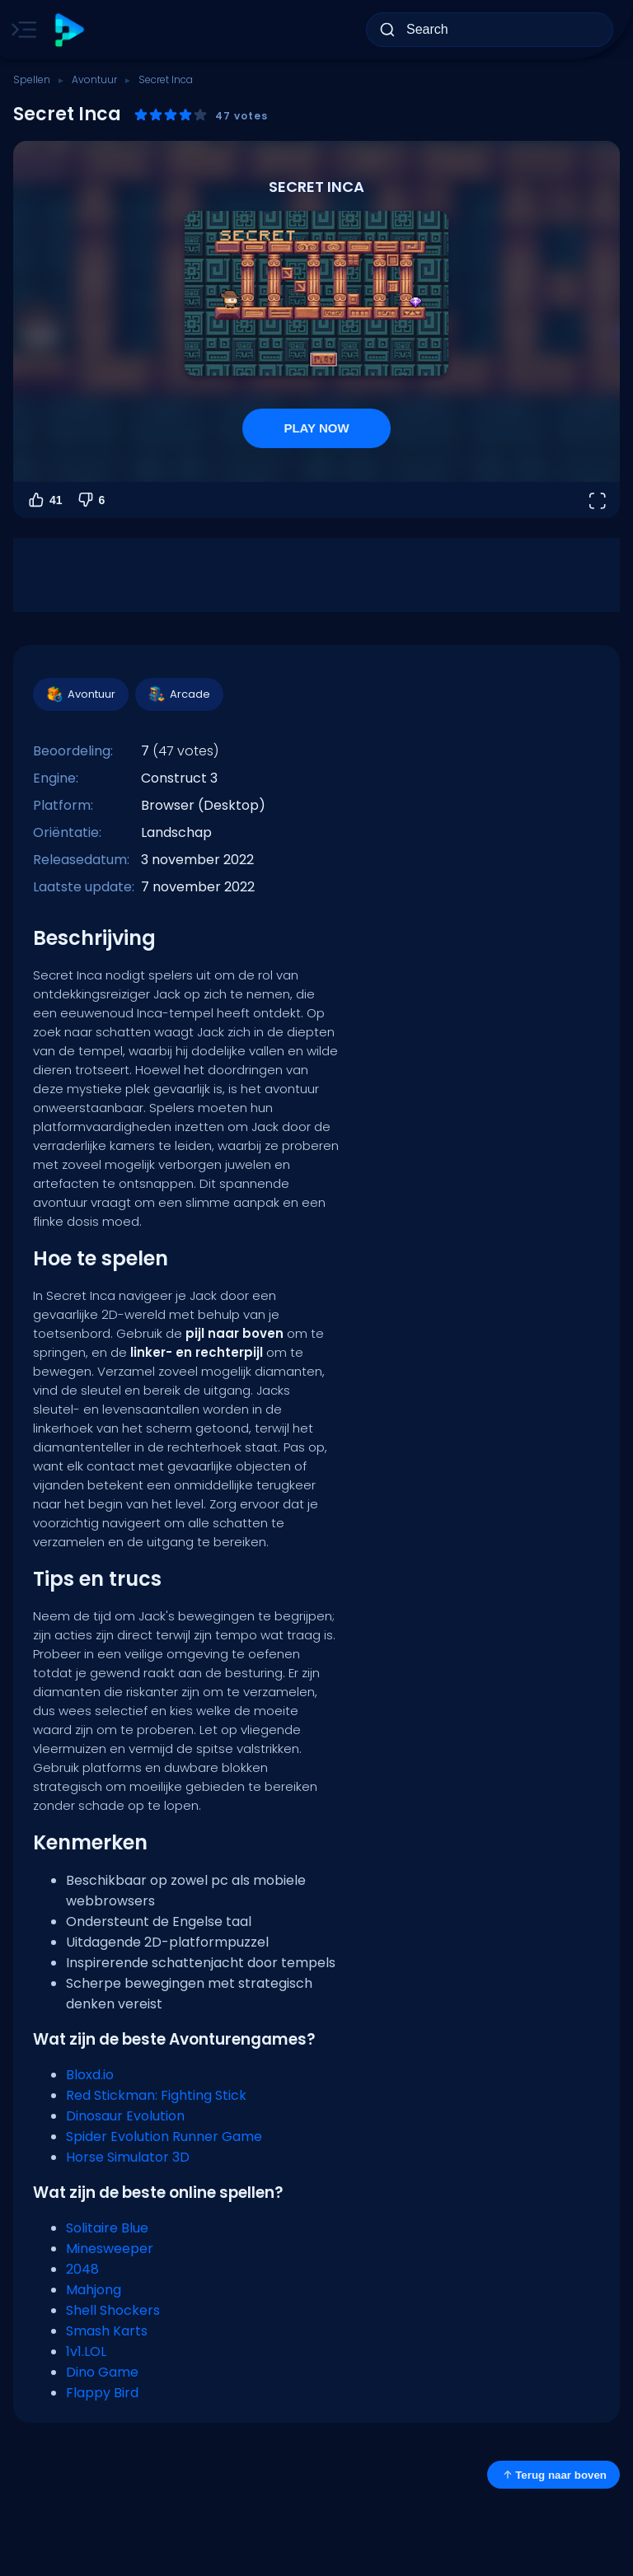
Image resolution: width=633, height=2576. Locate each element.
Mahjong (93, 2289)
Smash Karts (107, 2330)
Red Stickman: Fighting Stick (156, 2095)
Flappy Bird (102, 2392)
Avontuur (94, 79)
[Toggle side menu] (20, 29)
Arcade (178, 694)
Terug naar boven (553, 2474)
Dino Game (102, 2372)
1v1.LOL (86, 2351)
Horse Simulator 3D (128, 2157)
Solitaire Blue (107, 2227)
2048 (82, 2269)
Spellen (31, 79)
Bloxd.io (90, 2074)
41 (44, 500)
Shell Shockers (113, 2310)
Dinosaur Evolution (125, 2115)
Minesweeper (109, 2248)
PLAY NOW (316, 428)
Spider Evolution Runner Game (164, 2136)
